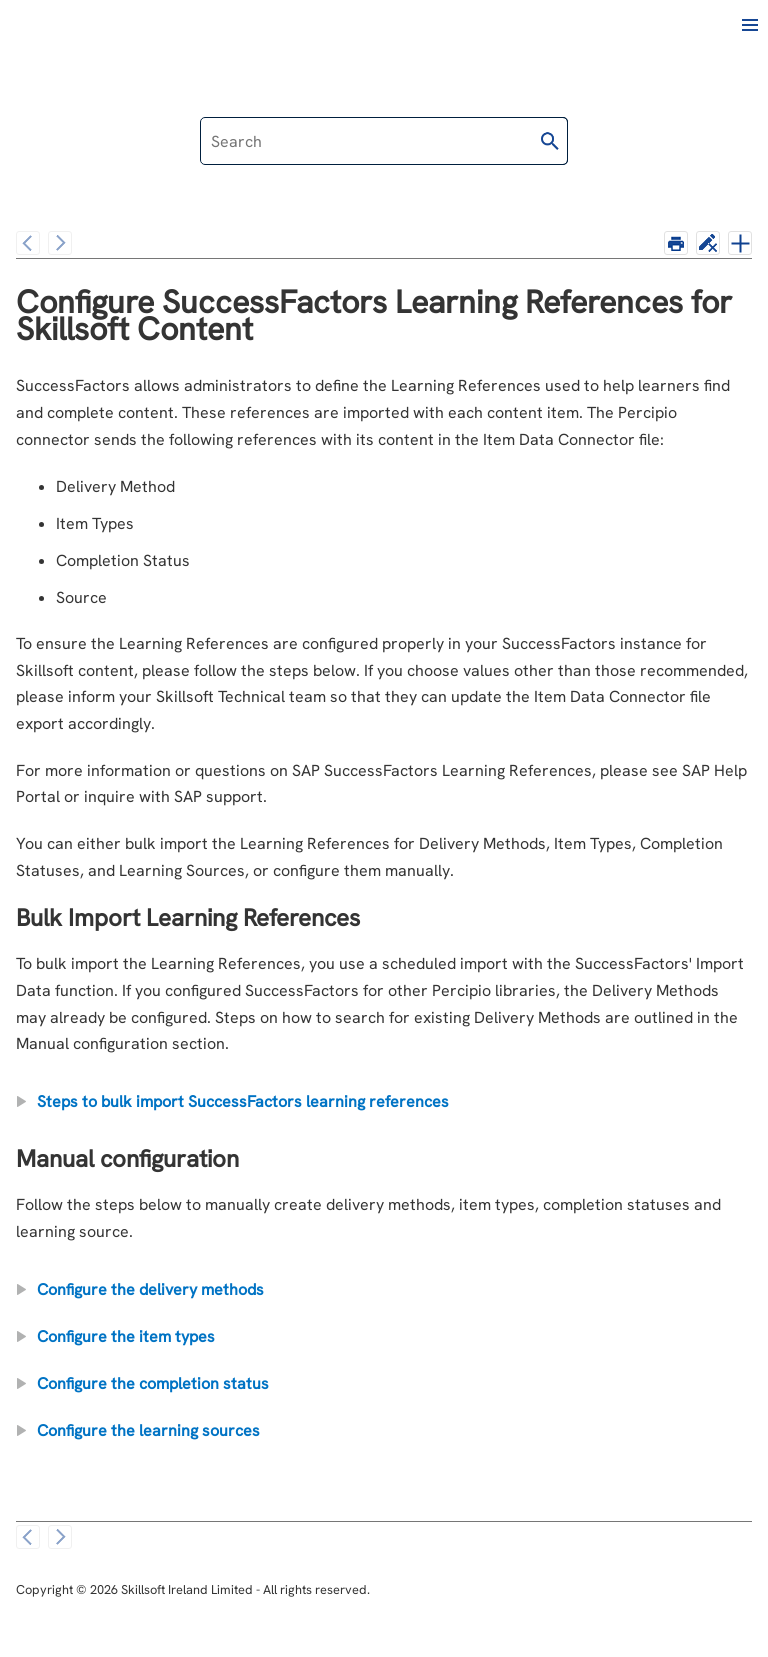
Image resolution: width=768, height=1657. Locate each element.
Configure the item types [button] (118, 1336)
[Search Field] (384, 141)
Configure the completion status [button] (145, 1383)
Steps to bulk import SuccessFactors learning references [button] (235, 1101)
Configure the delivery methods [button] (142, 1289)
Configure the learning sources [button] (140, 1430)
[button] (550, 141)
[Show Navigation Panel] (750, 25)
